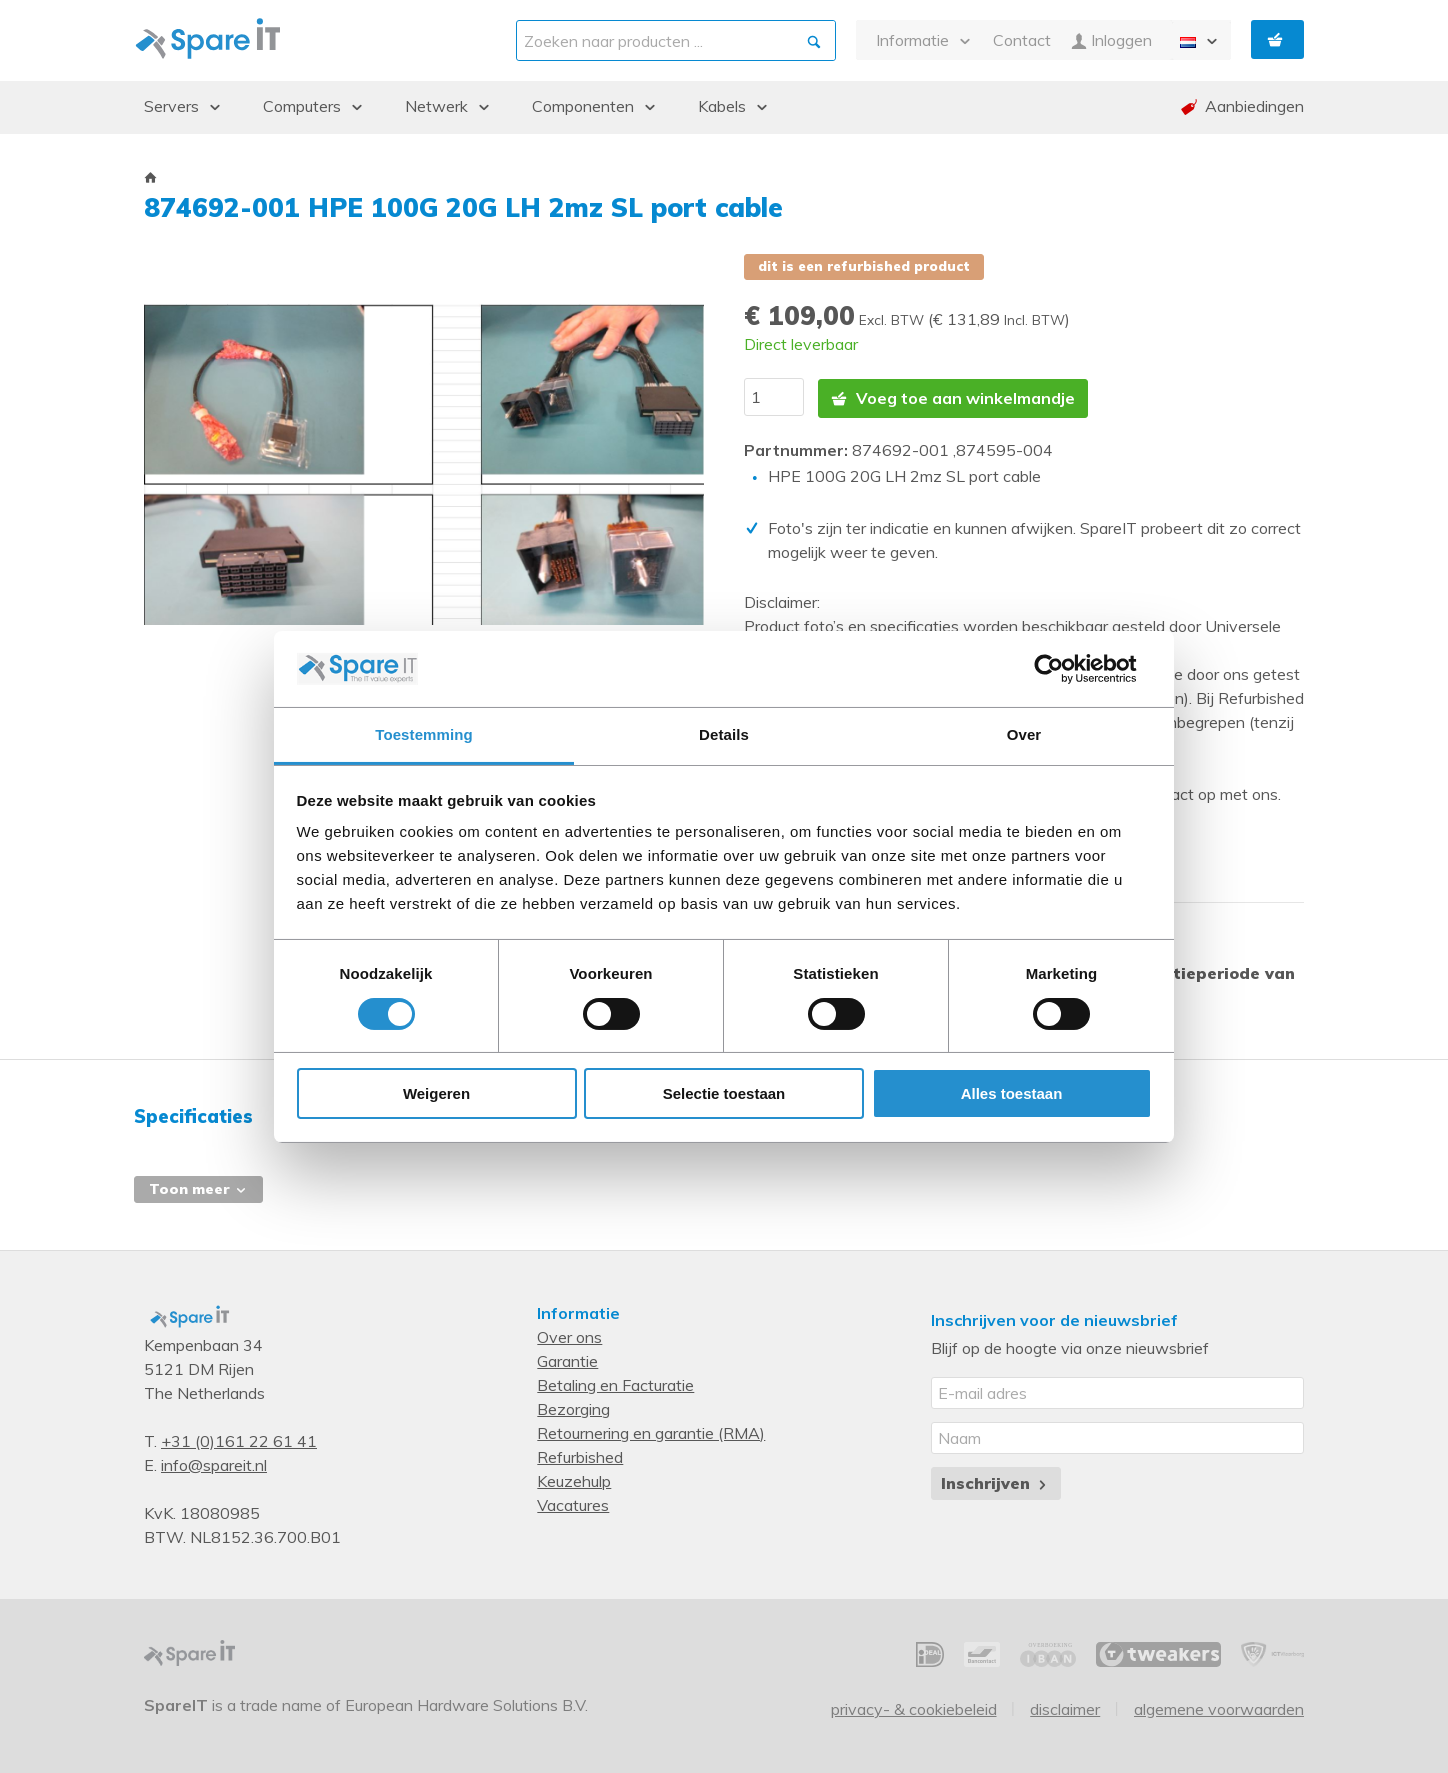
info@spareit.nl (214, 1462)
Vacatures (573, 1502)
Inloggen (1111, 40)
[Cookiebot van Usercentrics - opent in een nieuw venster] (1064, 669)
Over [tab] (1024, 734)
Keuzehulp (574, 1478)
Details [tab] (724, 734)
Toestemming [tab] (424, 734)
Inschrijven (995, 1480)
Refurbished (580, 1454)
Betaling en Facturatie (615, 1382)
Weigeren (436, 1093)
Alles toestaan (1012, 1093)
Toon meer (198, 1186)
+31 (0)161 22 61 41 (239, 1438)
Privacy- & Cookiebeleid (914, 1705)
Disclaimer (1065, 1705)
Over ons (569, 1334)
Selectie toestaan (724, 1093)
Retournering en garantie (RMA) (651, 1430)
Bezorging (573, 1406)
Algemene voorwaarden (1219, 1705)
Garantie (567, 1358)
